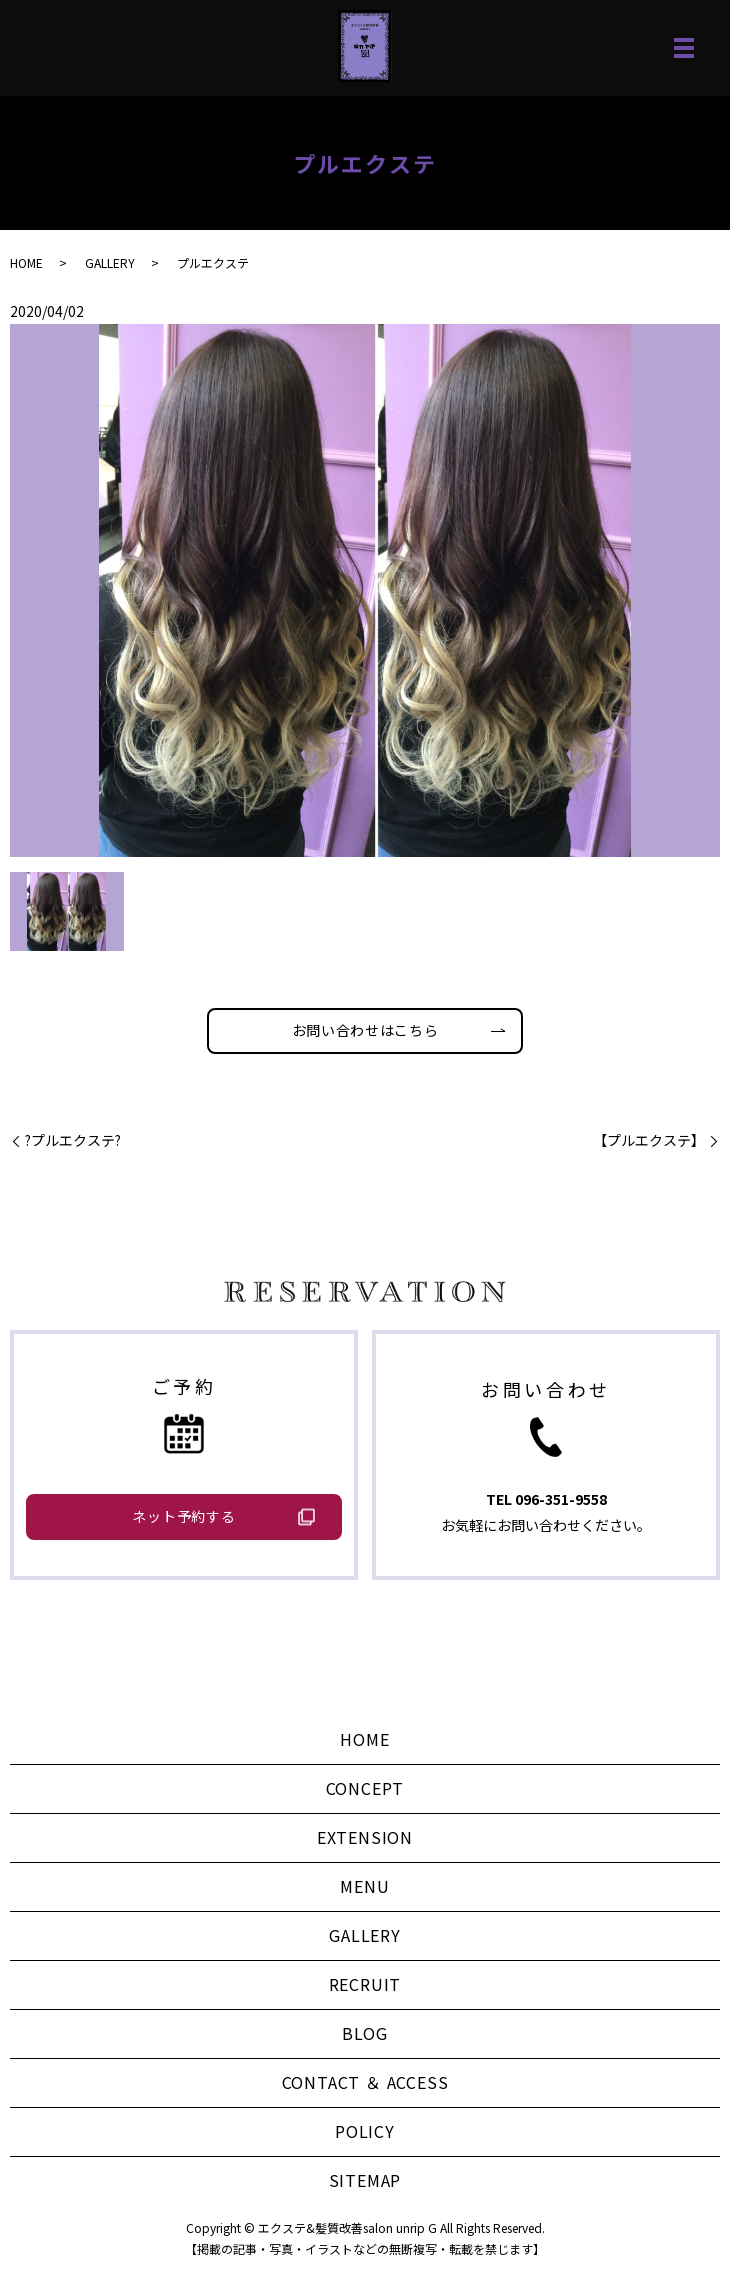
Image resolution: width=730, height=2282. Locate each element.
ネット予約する (183, 1516)
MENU (364, 1886)
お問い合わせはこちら (365, 1030)
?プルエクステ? (73, 1140)
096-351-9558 (561, 1499)
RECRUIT (365, 1984)
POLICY (365, 2131)
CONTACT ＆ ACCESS (365, 2082)
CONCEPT (365, 1788)
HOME (26, 262)
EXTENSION (365, 1837)
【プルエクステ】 (649, 1140)
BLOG (364, 2033)
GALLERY (110, 262)
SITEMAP (365, 2180)
